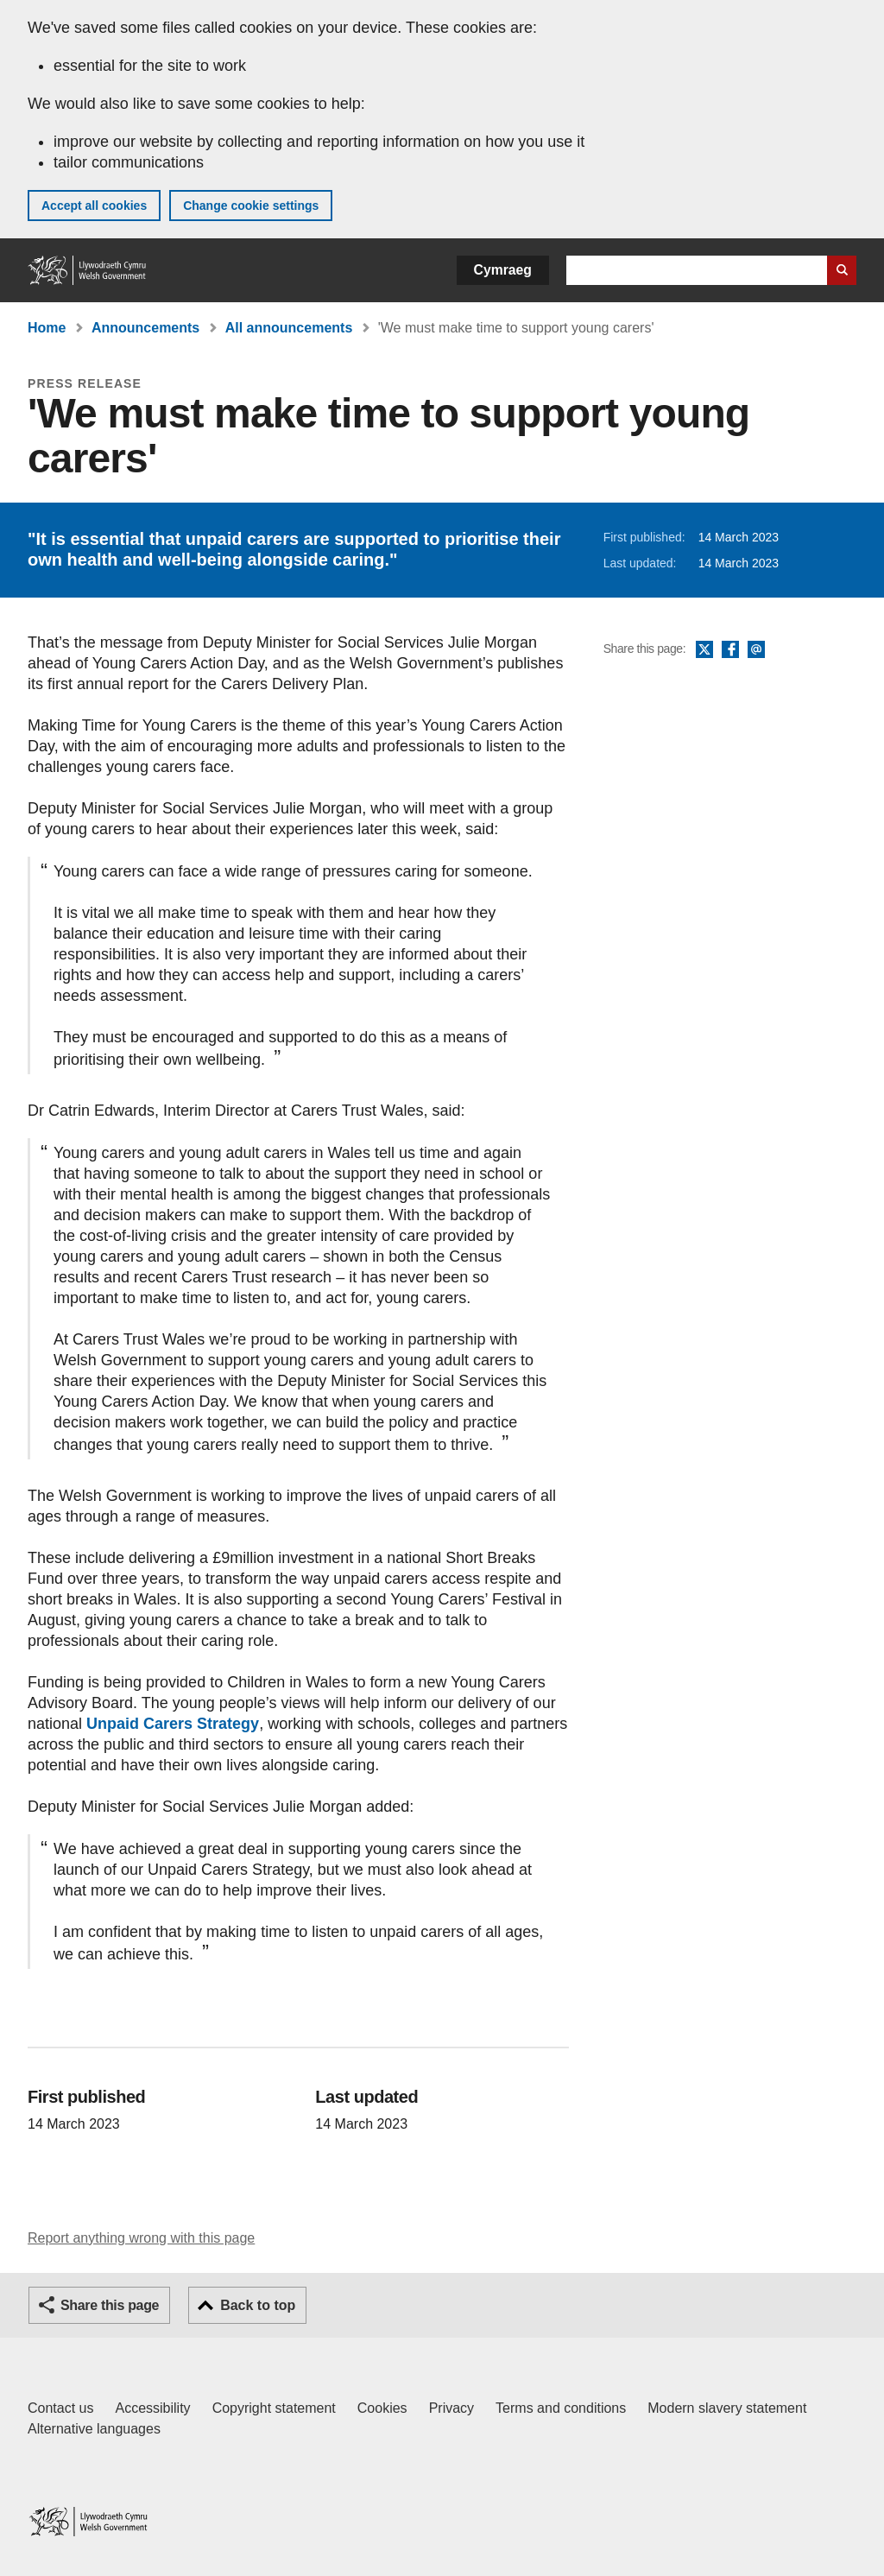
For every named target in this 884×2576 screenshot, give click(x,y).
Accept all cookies (94, 205)
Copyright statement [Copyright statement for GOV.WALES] (274, 2408)
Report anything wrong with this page (141, 2238)
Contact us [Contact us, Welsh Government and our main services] (60, 2408)
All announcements (289, 327)
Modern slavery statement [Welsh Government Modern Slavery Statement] (726, 2408)
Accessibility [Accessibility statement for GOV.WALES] (152, 2408)
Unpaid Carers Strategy (172, 1723)
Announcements (145, 327)
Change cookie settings (251, 205)
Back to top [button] (257, 2305)
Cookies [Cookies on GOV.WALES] (382, 2408)
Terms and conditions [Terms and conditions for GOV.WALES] (561, 2408)
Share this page (109, 2305)
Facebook (730, 650)
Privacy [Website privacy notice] (451, 2408)
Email (756, 650)
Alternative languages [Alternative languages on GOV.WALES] (94, 2428)
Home (47, 327)
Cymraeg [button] (503, 270)
